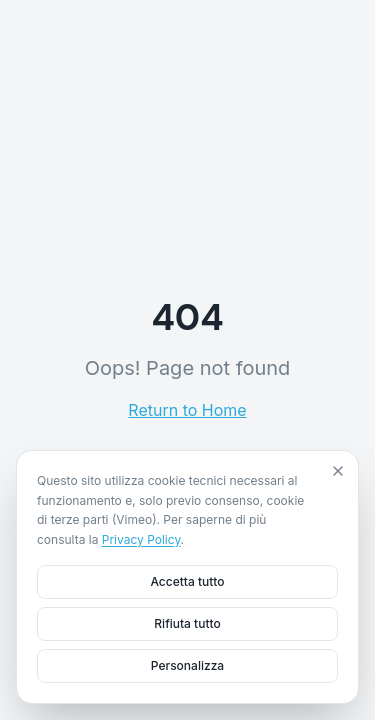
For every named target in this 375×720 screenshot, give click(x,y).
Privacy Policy (141, 539)
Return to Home (187, 410)
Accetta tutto (187, 581)
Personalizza (187, 665)
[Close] (338, 471)
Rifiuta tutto (187, 623)
